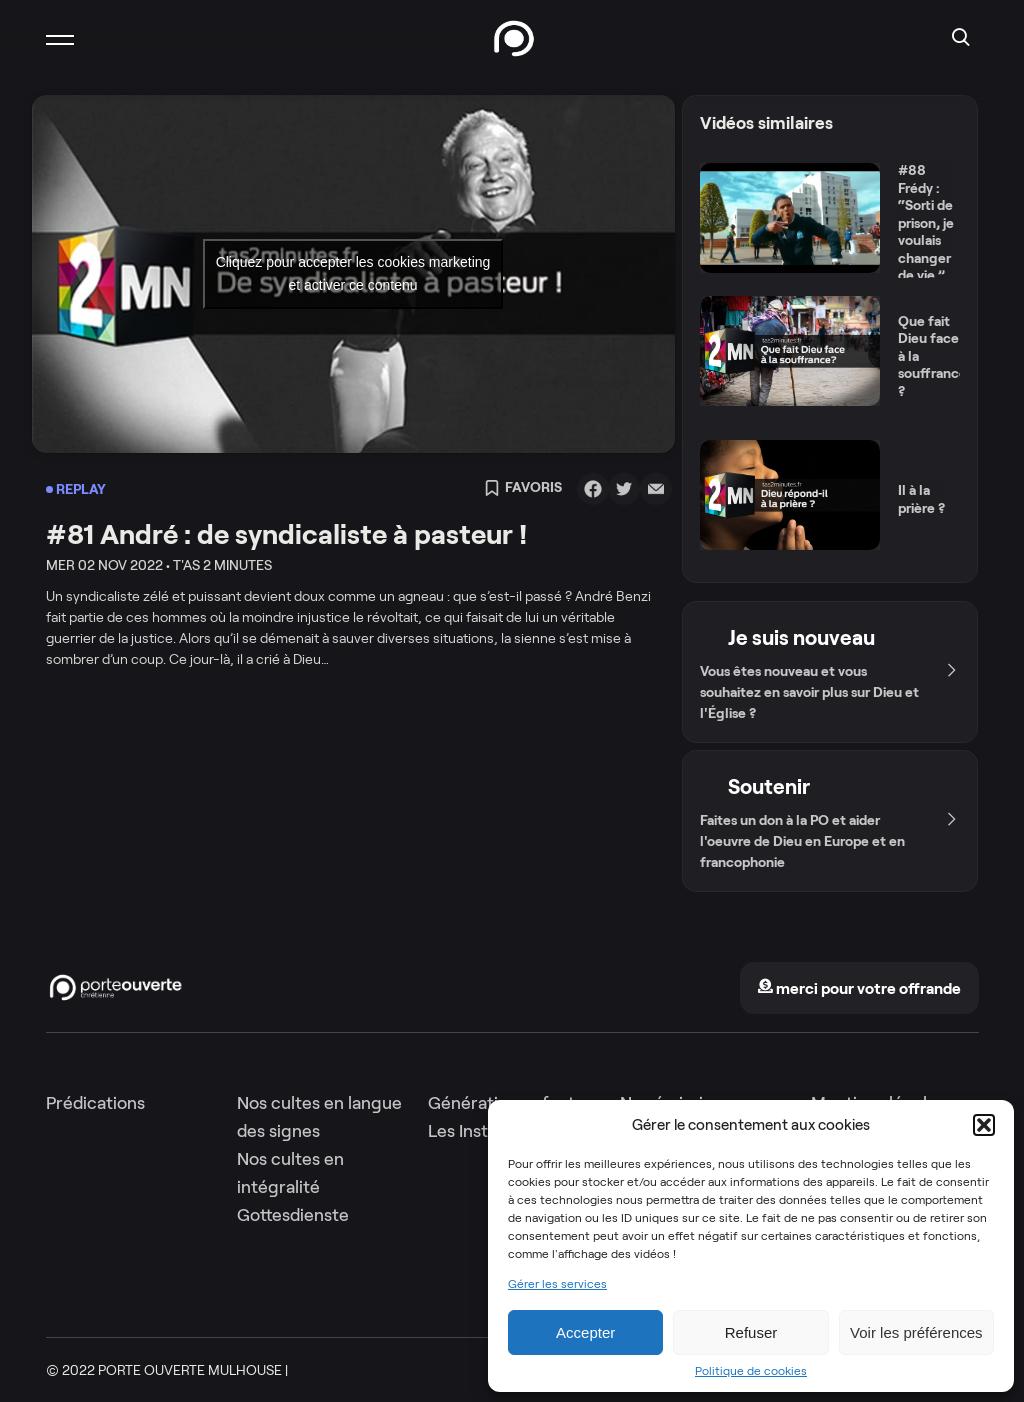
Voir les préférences (916, 1332)
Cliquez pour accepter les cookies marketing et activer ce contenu (353, 273)
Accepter (585, 1332)
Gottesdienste (293, 1215)
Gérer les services (557, 1284)
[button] (984, 1125)
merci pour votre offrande (859, 988)
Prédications (95, 1103)
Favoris (523, 489)
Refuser (751, 1332)
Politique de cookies (751, 1371)
